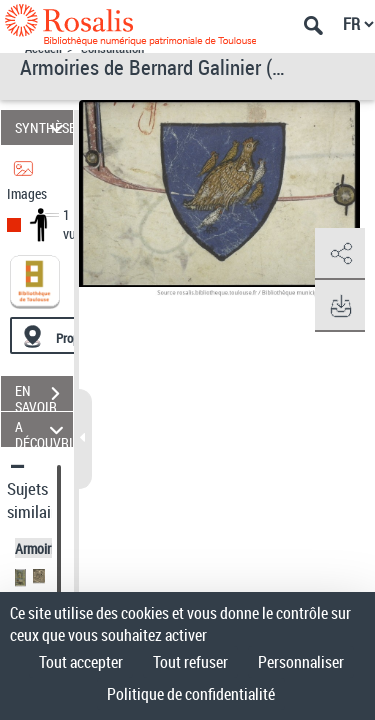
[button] (340, 254)
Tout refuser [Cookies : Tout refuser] (190, 662)
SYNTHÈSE (44, 127)
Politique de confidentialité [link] (191, 694)
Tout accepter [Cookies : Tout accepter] (81, 662)
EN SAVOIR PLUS (44, 396)
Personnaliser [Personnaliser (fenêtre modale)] (301, 662)
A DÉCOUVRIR (44, 429)
